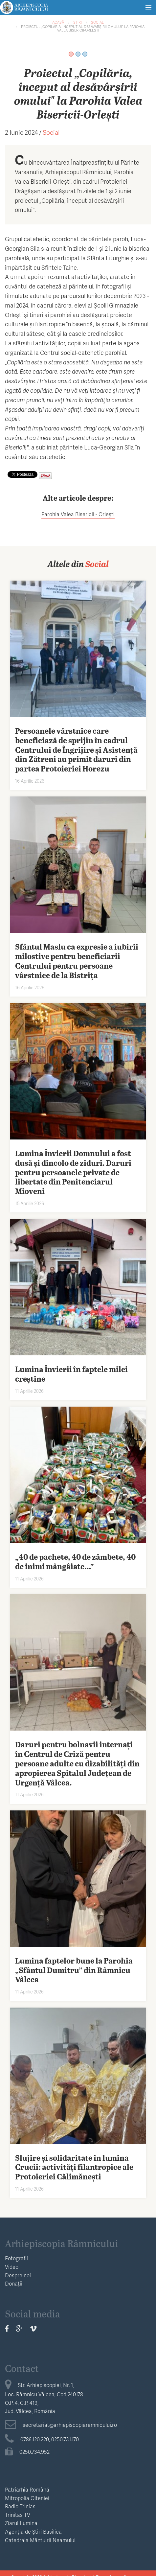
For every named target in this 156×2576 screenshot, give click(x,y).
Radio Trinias (20, 2506)
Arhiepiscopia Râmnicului (61, 2243)
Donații (13, 2283)
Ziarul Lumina (21, 2523)
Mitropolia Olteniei (27, 2498)
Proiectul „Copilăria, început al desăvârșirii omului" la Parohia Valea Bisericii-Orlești (83, 28)
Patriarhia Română (27, 2489)
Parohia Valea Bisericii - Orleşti (78, 514)
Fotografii (16, 2258)
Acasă (58, 22)
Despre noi (18, 2275)
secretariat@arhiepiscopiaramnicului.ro (61, 2424)
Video (11, 2266)
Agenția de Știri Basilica (33, 2531)
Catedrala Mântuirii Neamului (40, 2540)
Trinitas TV (17, 2514)
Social (97, 22)
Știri (77, 22)
